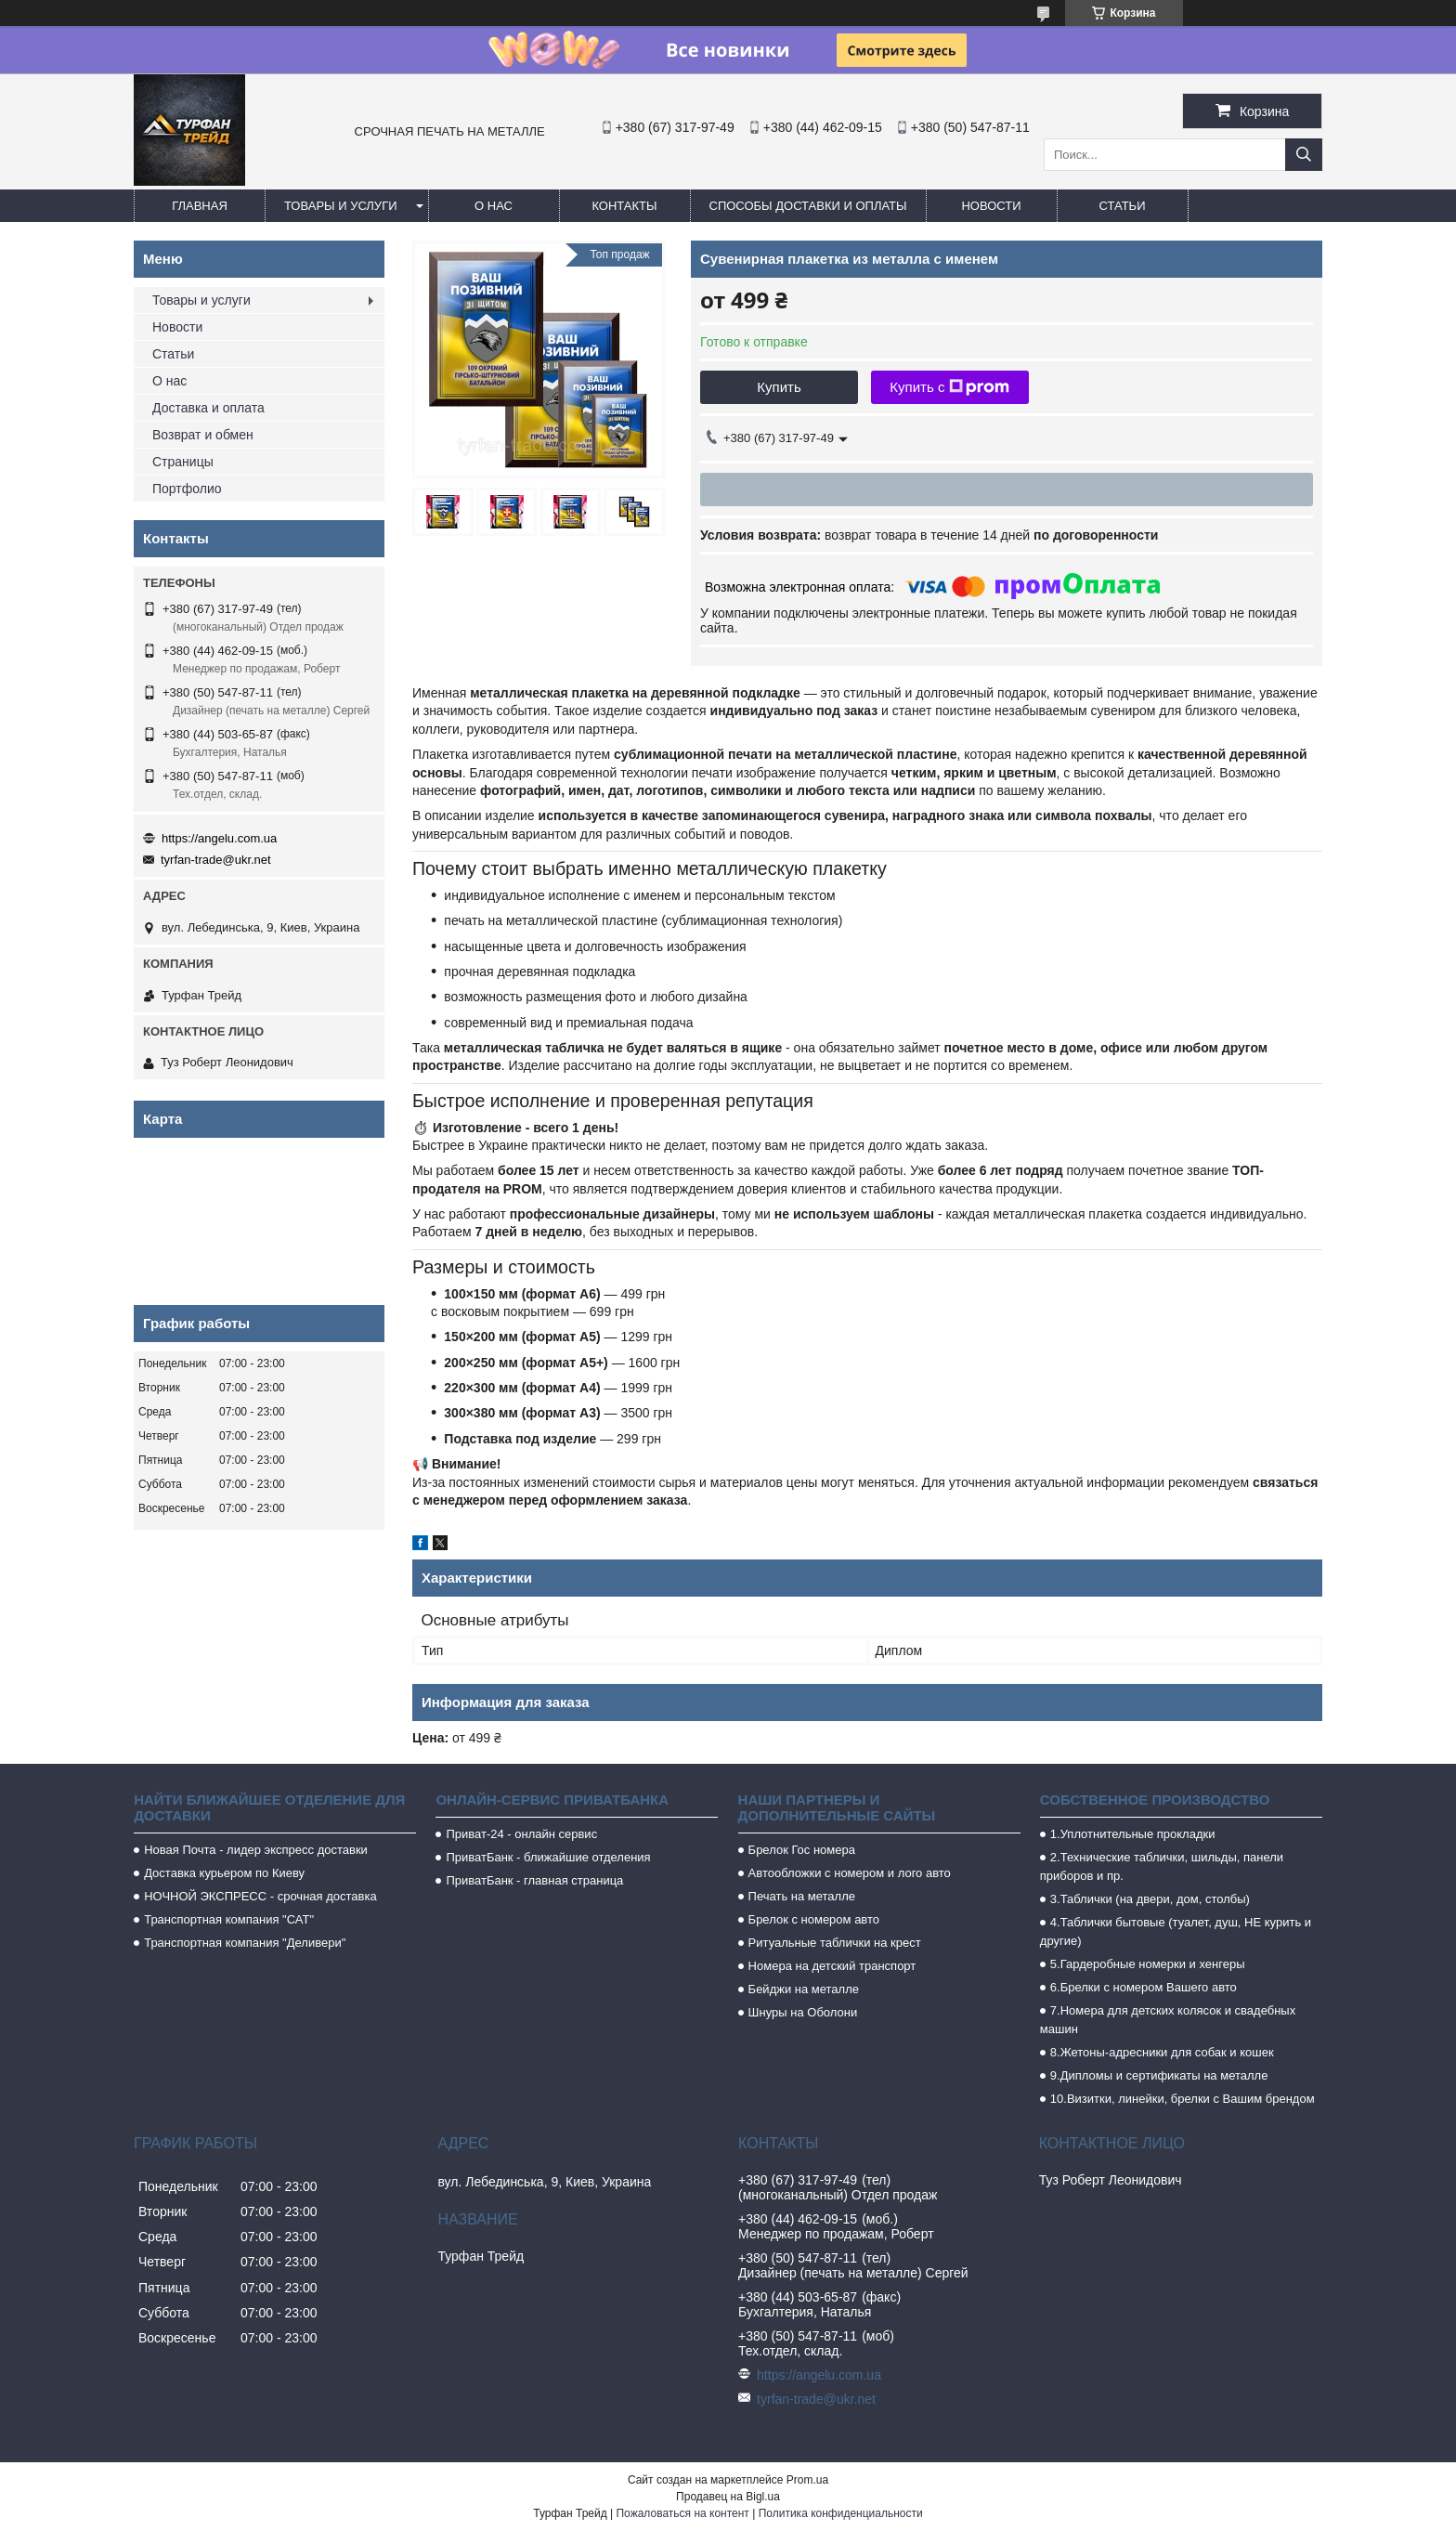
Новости (990, 206)
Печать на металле (801, 1896)
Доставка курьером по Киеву (224, 1873)
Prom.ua (807, 2479)
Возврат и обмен (203, 434)
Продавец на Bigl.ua (728, 2496)
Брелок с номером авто (813, 1919)
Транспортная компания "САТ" (229, 1919)
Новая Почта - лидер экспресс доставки (256, 1850)
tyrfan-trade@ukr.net (216, 860)
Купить (778, 387)
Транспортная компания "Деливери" (244, 1943)
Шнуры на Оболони (803, 2012)
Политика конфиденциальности (841, 2513)
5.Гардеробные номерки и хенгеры (1147, 1964)
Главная (200, 206)
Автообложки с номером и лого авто (849, 1873)
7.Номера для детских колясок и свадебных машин (1167, 2019)
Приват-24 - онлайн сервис (521, 1834)
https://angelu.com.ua (219, 838)
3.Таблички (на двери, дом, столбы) (1150, 1899)
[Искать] (1303, 154)
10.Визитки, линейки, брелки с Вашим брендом (1182, 2099)
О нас (493, 206)
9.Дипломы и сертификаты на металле (1159, 2075)
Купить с (949, 387)
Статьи (1122, 206)
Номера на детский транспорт (832, 1966)
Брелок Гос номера (801, 1850)
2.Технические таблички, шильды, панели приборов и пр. (1161, 1866)
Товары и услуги (340, 206)
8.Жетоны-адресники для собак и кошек (1162, 2052)
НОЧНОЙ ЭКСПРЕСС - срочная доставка (260, 1896)
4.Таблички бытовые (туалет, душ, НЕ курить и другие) (1175, 1931)
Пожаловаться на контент (682, 2513)
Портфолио (187, 488)
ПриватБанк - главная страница (534, 1880)
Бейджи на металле (803, 1989)
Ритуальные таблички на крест (834, 1943)
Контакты (624, 206)
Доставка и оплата (208, 407)
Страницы (183, 461)
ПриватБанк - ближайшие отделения (548, 1857)
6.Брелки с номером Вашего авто (1143, 1987)
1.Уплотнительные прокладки (1133, 1834)
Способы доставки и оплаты (808, 206)
